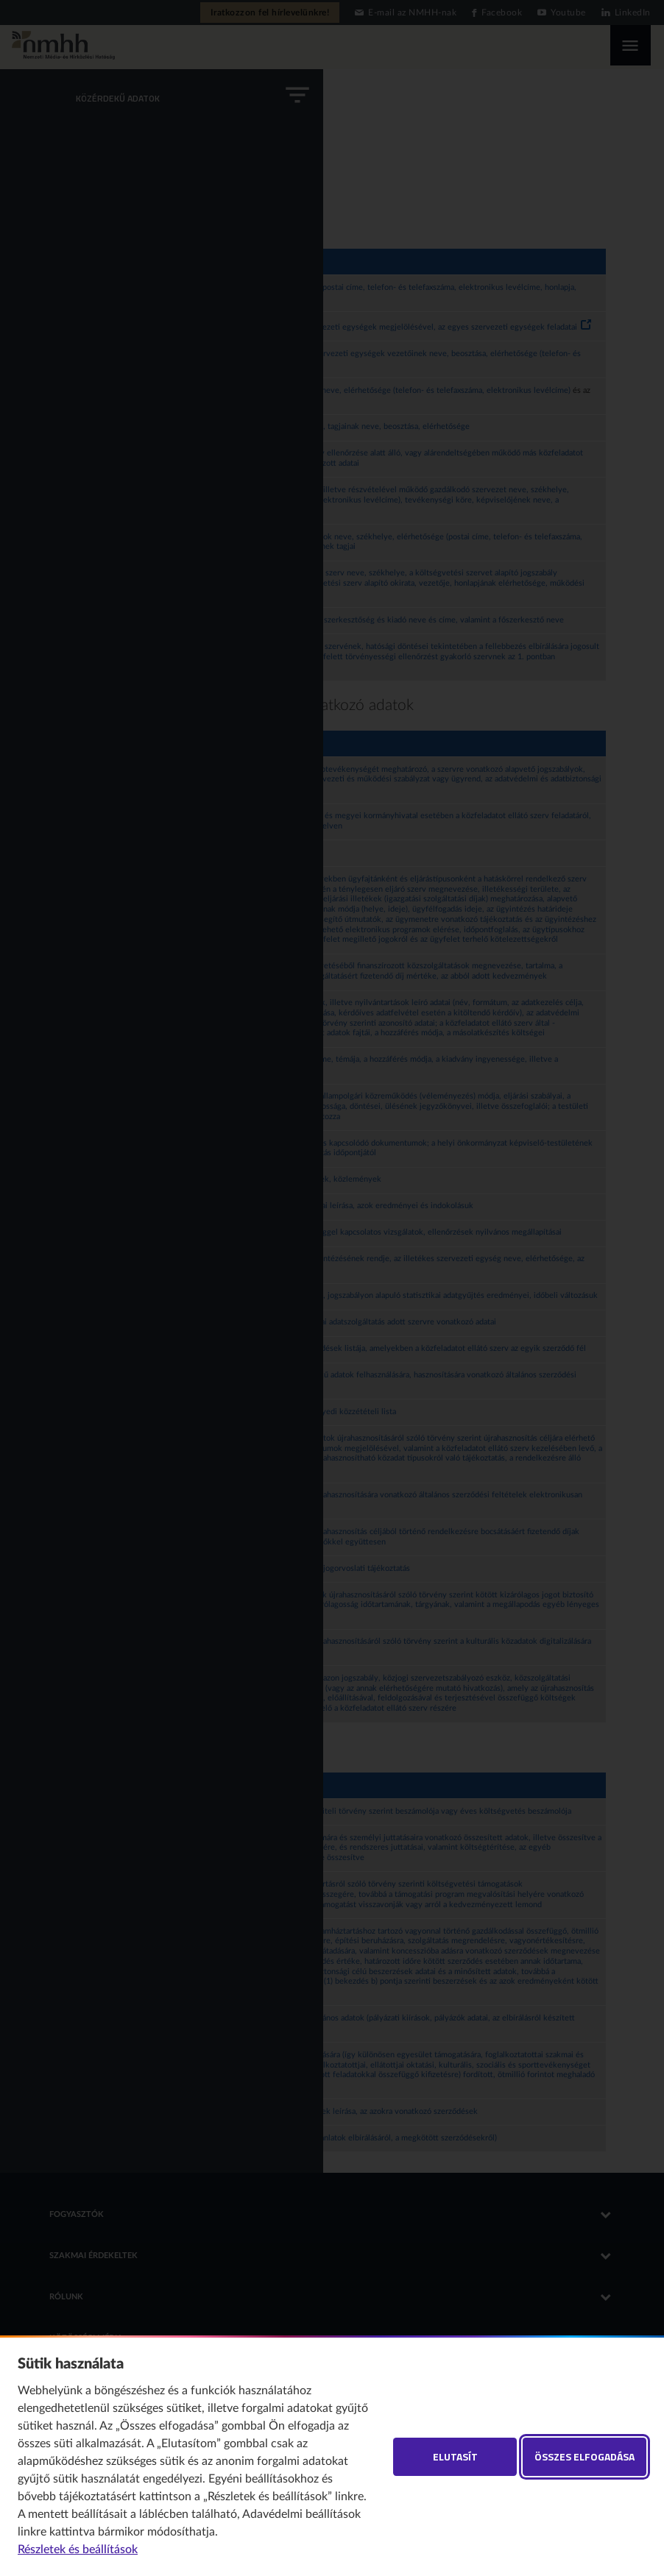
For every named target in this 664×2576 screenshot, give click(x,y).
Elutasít (455, 2456)
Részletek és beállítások (78, 2549)
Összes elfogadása (584, 2456)
